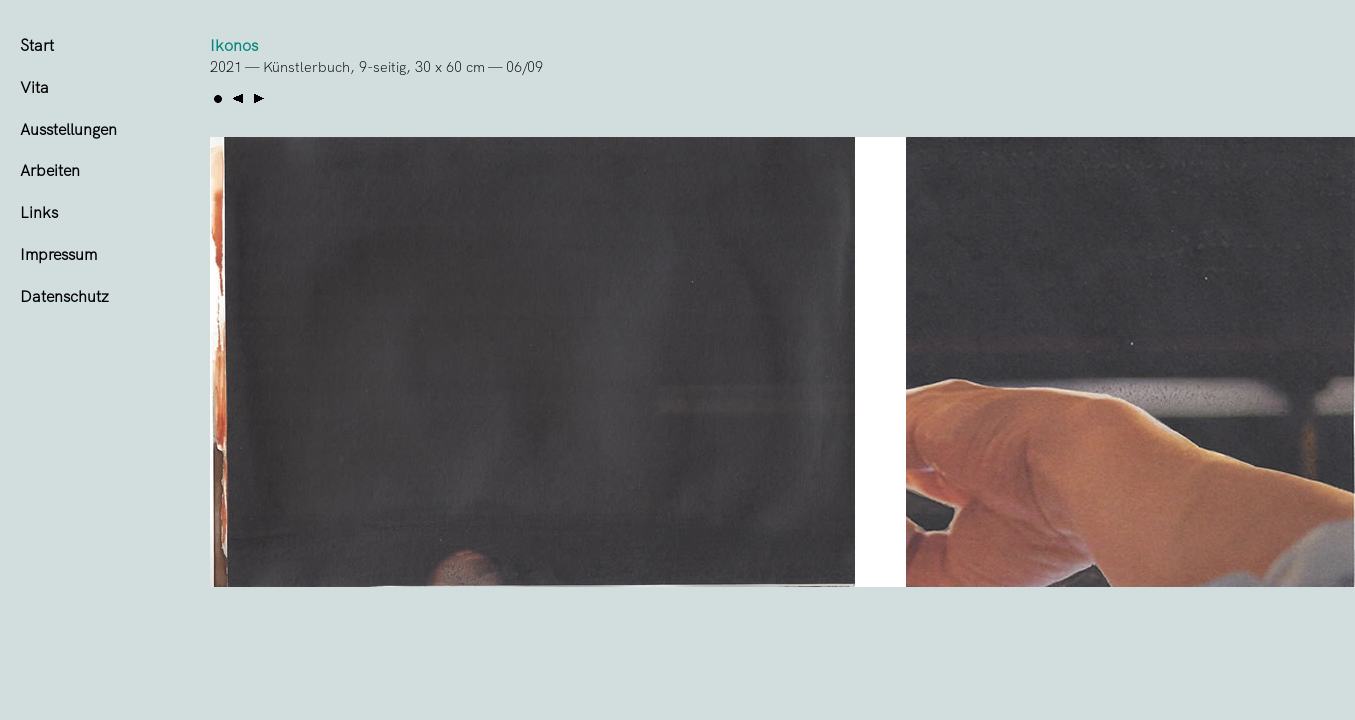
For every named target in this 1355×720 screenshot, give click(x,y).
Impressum (58, 254)
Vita (34, 87)
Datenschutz (64, 296)
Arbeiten (50, 170)
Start (37, 45)
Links (39, 212)
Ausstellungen (68, 129)
